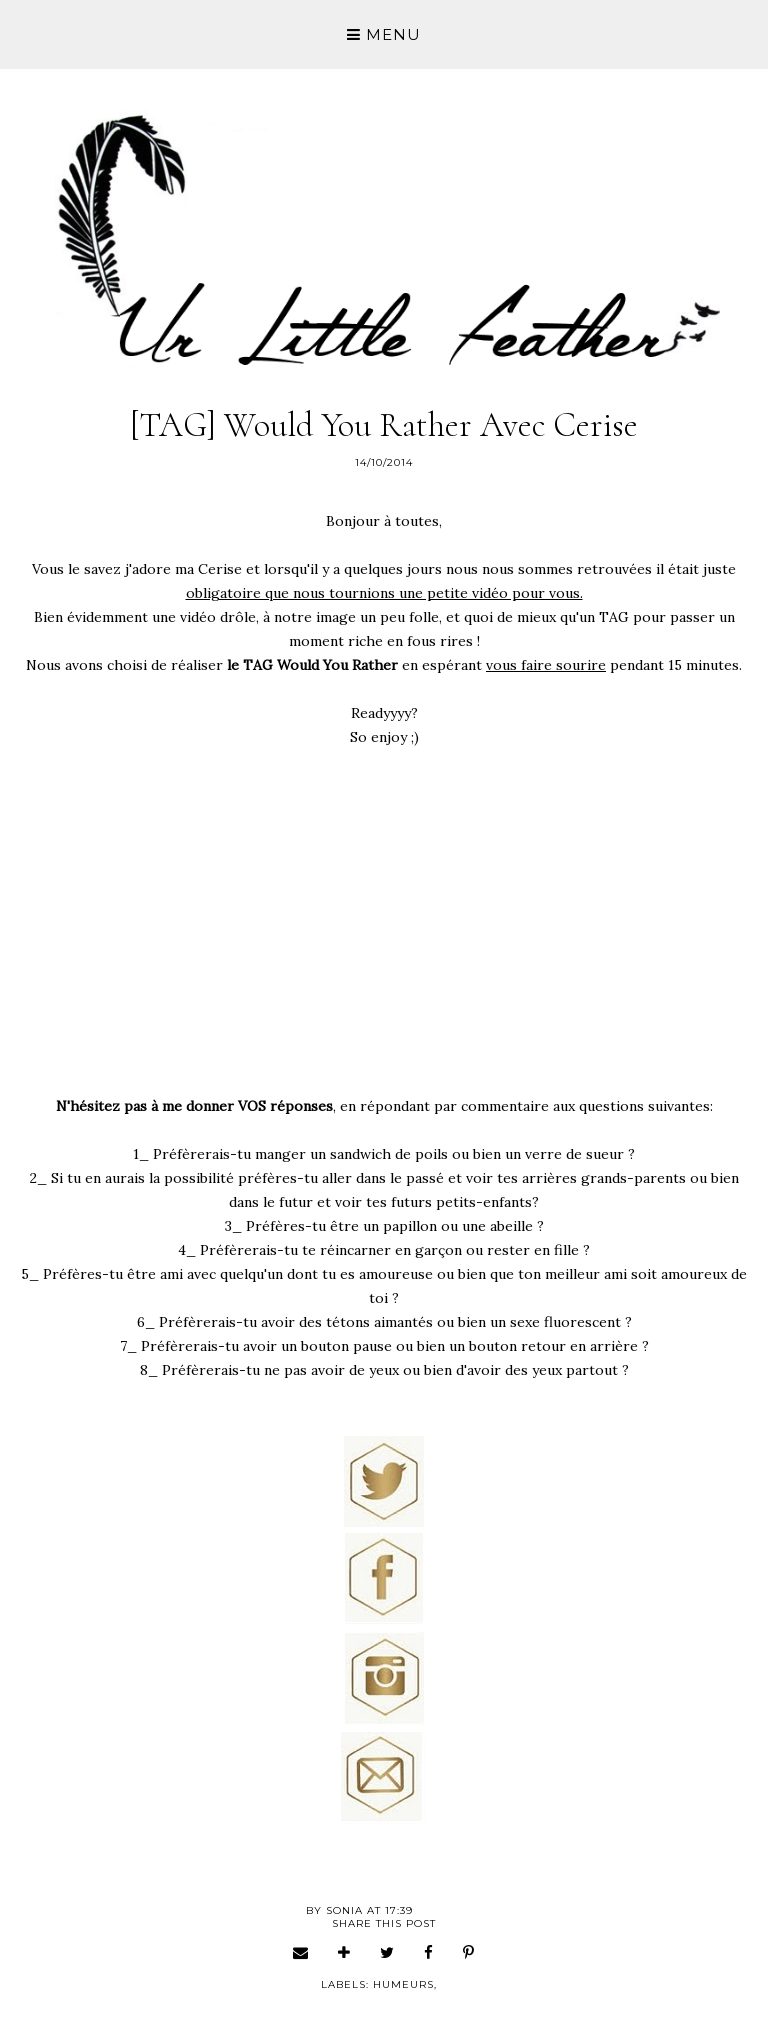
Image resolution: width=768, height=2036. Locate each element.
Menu (384, 34)
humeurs (403, 1984)
